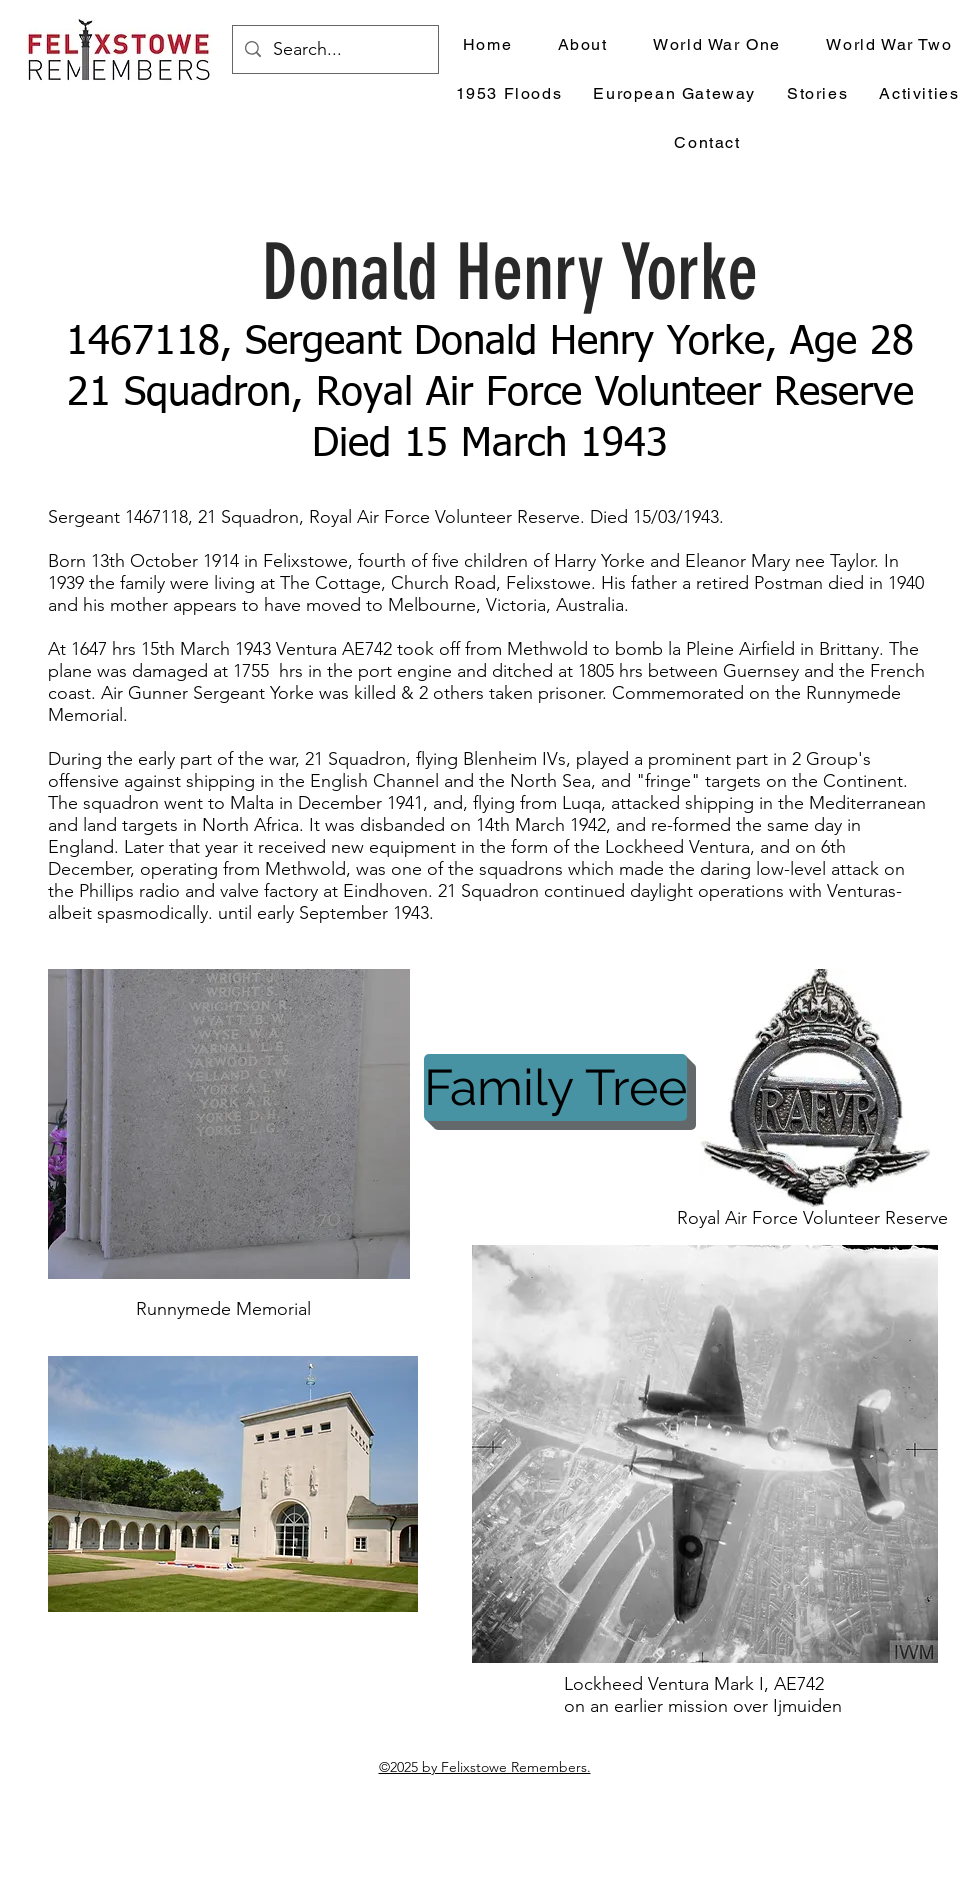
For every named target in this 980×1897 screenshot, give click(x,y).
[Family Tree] (555, 1087)
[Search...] (334, 50)
